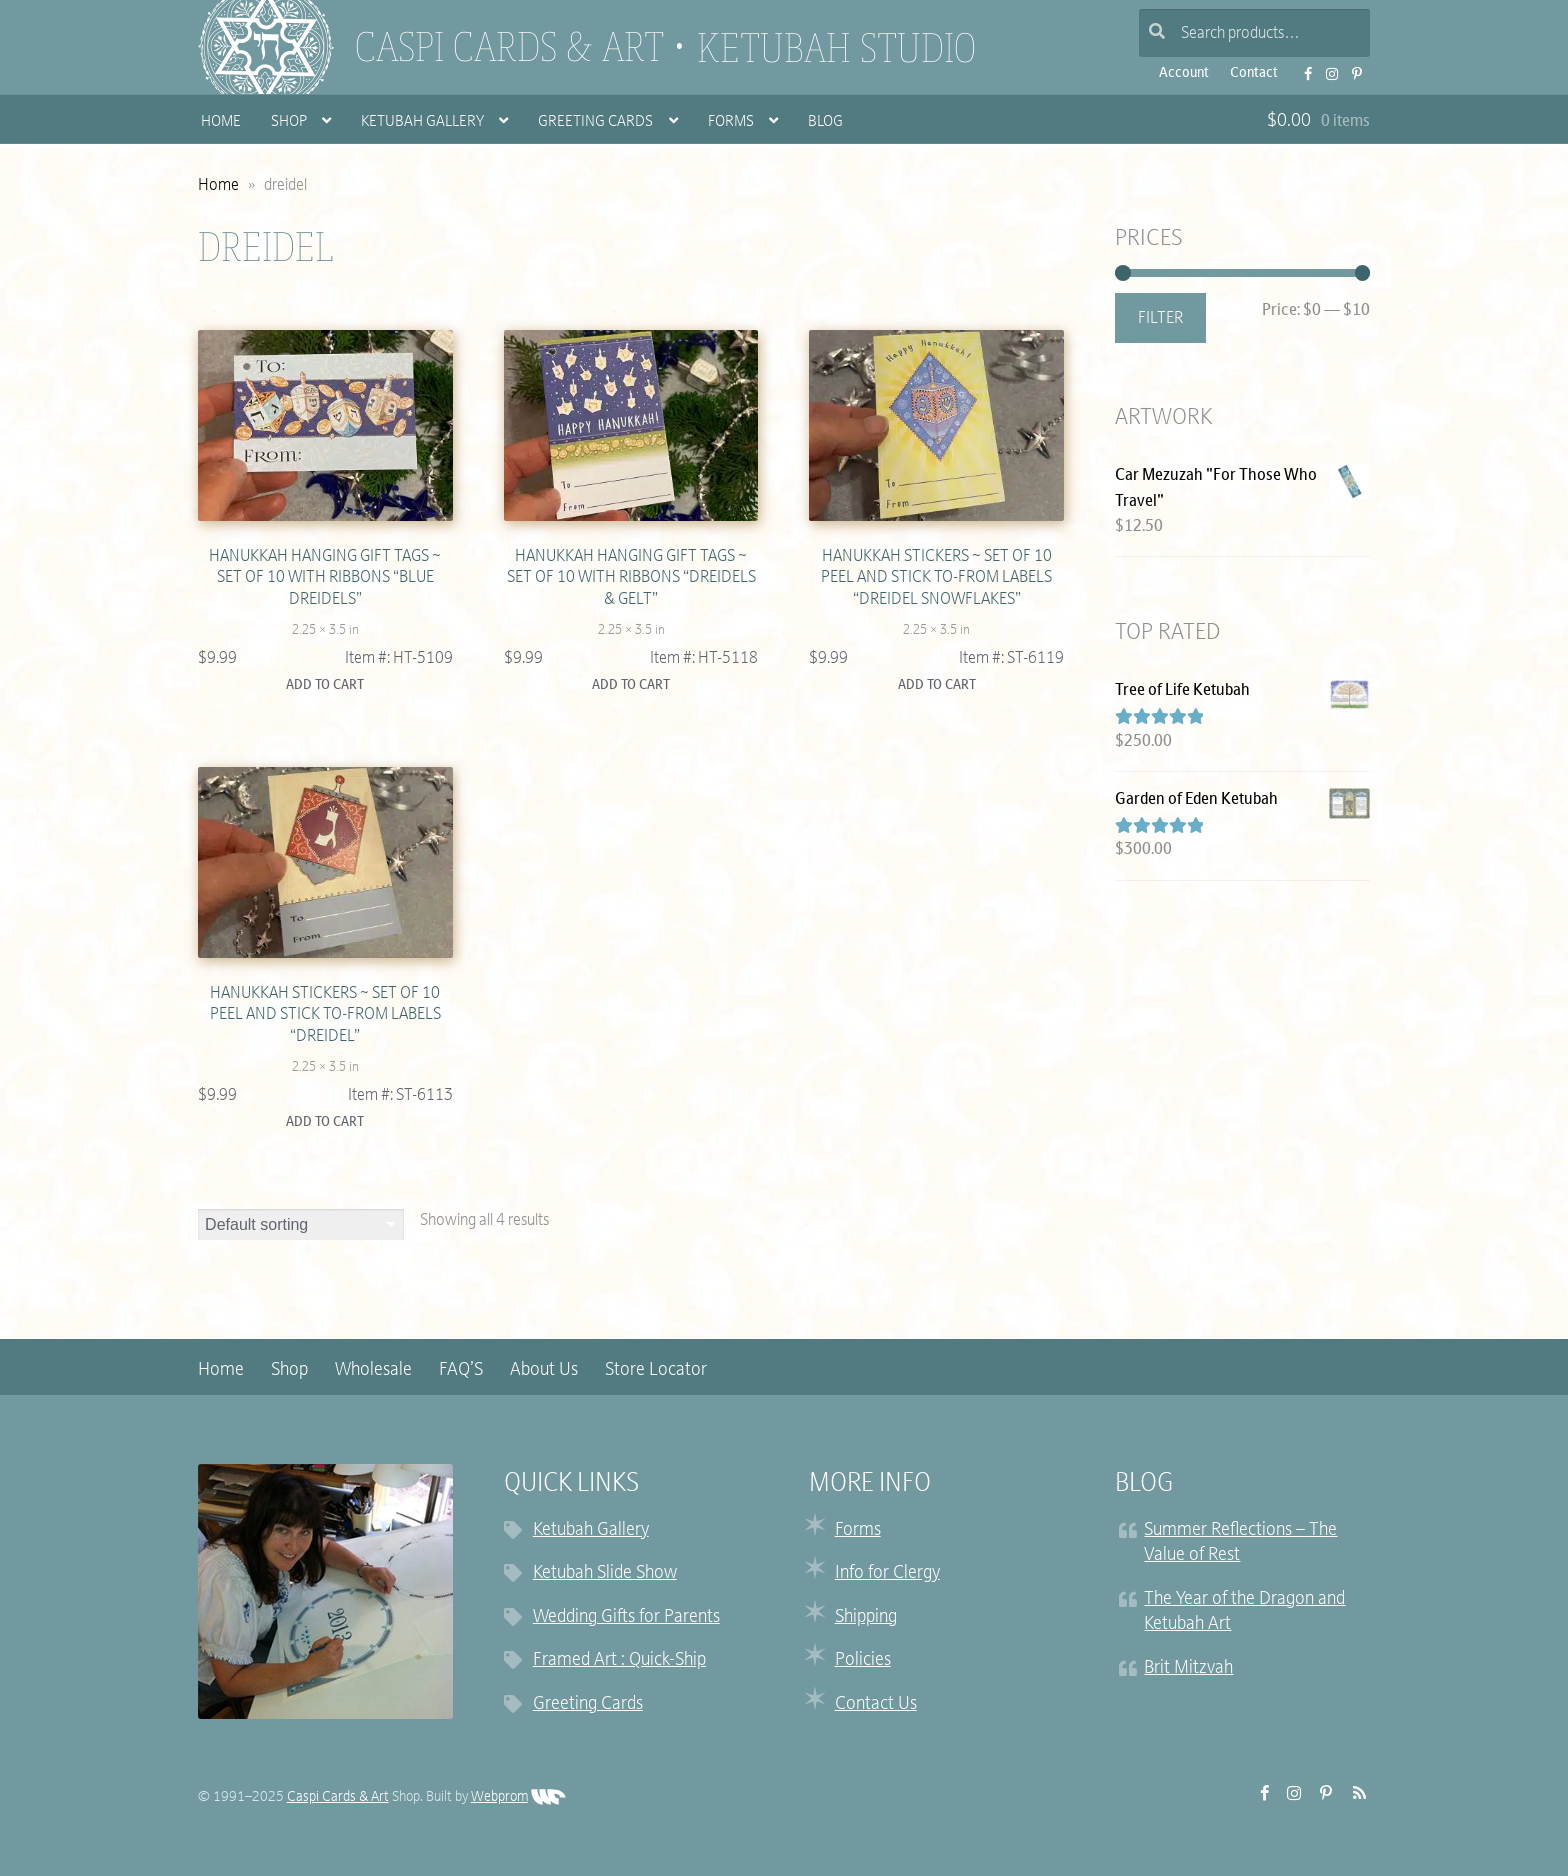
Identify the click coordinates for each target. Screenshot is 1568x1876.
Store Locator (656, 1370)
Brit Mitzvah (1188, 1668)
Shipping (866, 1617)
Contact (1254, 73)
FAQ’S (461, 1370)
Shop (289, 122)
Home (221, 122)
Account (1184, 73)
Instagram (1326, 67)
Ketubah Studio (836, 48)
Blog (825, 122)
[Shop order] (301, 1225)
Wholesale (373, 1370)
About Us (544, 1370)
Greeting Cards (595, 122)
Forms (731, 122)
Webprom (518, 1797)
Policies (863, 1660)
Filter (1160, 319)
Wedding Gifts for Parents (626, 1617)
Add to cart (325, 685)
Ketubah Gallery (422, 122)
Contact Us (876, 1704)
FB (1302, 67)
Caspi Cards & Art (510, 47)
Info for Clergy (887, 1574)
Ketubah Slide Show (605, 1574)
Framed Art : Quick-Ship (619, 1660)
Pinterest (1352, 67)
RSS (1353, 1794)
